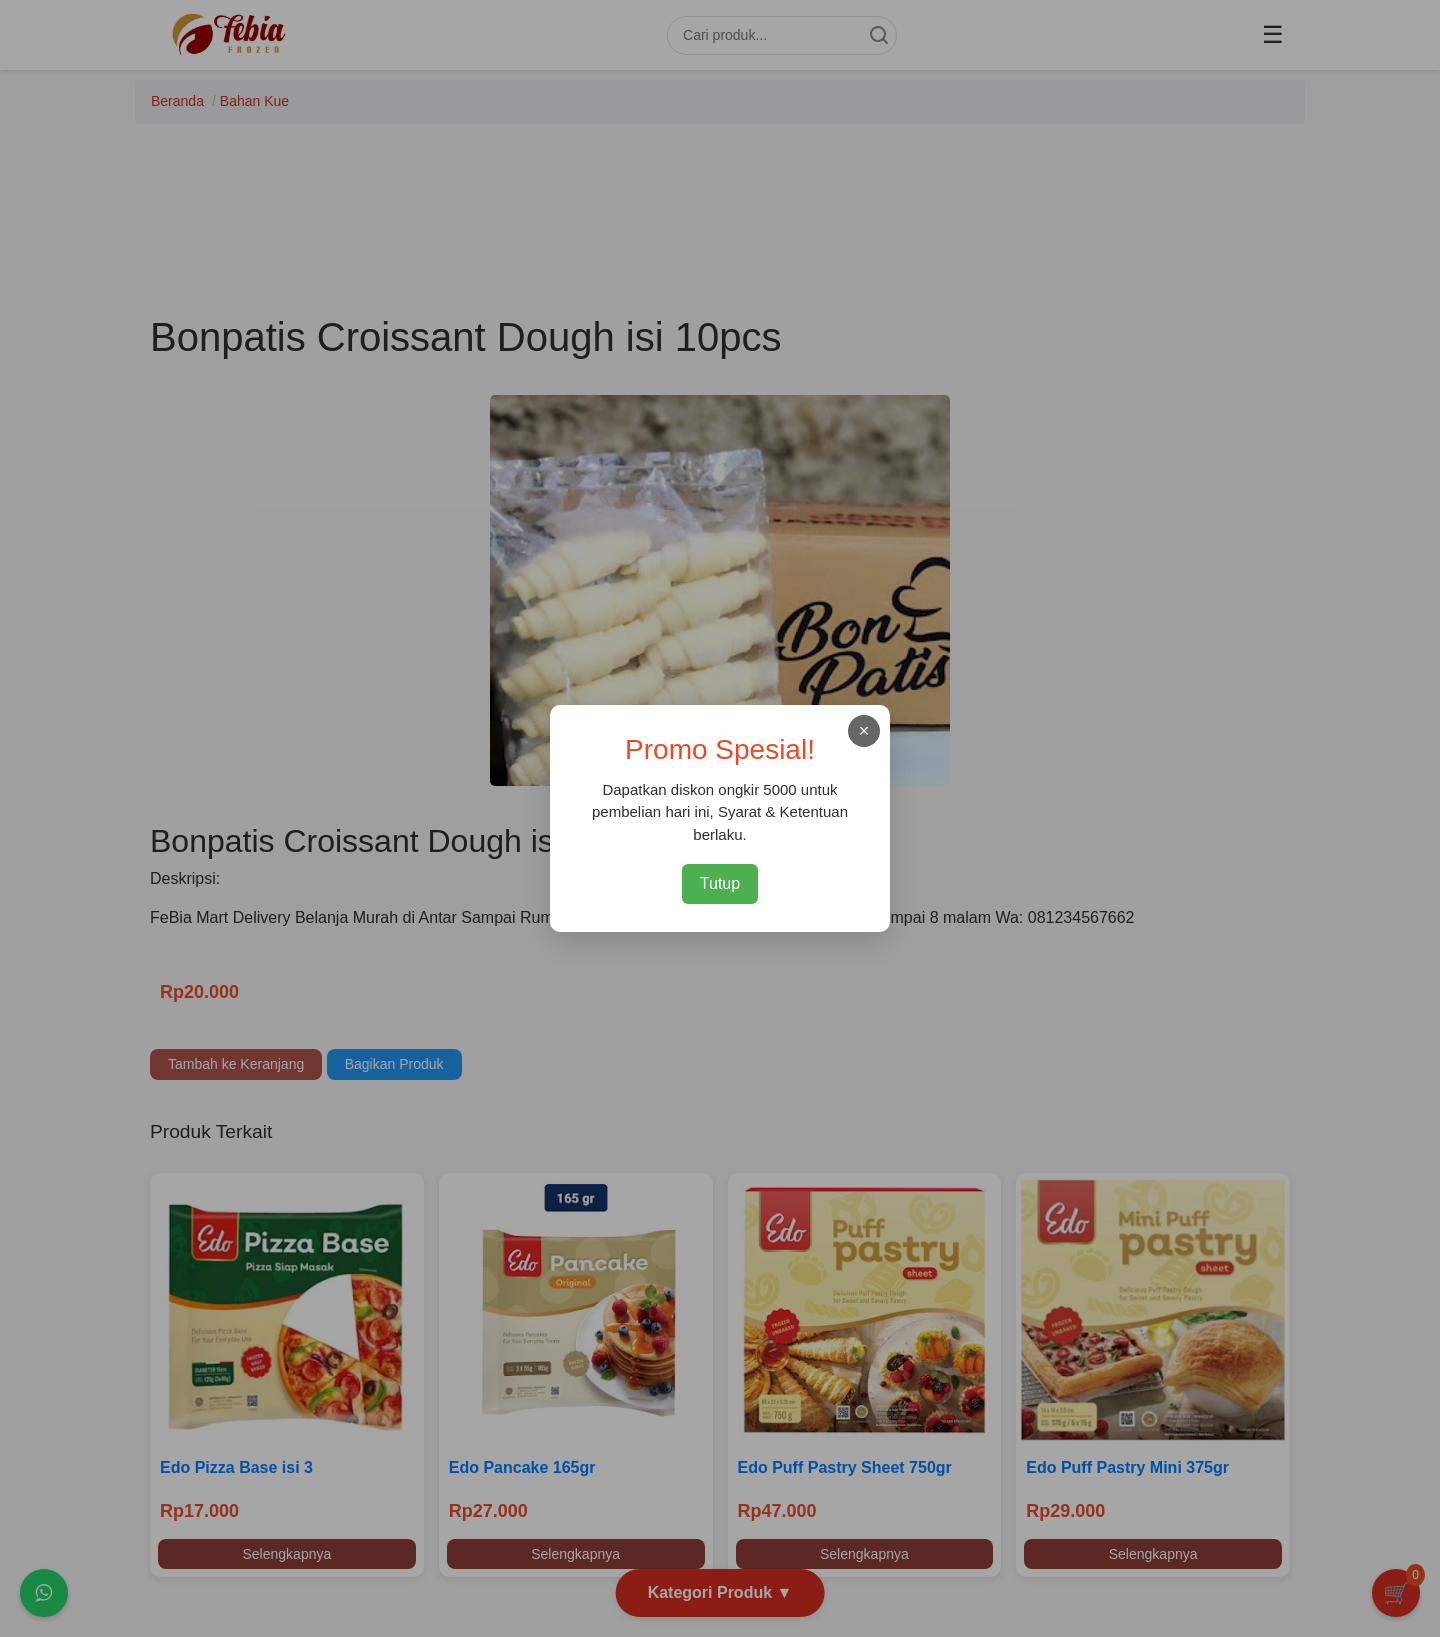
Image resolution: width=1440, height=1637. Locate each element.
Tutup (720, 883)
